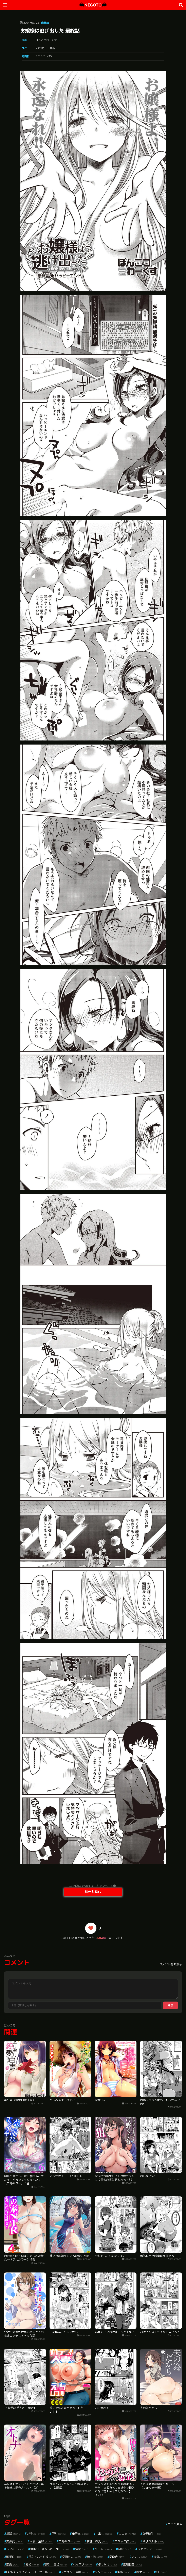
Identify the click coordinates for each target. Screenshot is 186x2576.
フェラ (127, 2534)
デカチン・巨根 (75, 2572)
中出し (104, 2534)
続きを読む (93, 1892)
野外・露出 (56, 2564)
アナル (140, 2557)
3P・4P (103, 2549)
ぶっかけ (107, 2564)
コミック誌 (125, 2541)
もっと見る (175, 2524)
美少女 (14, 2541)
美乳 (160, 2557)
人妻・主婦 (41, 2541)
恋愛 (12, 2564)
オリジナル (153, 2541)
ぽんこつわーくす (46, 40)
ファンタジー (149, 2549)
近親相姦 (132, 2564)
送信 (170, 2005)
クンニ (103, 2572)
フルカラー (69, 2541)
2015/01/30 (44, 56)
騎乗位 (14, 2557)
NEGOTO (93, 5)
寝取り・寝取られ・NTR (49, 2549)
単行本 (80, 2534)
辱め (32, 2564)
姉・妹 (95, 2557)
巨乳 (58, 2534)
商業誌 (45, 23)
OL (161, 2572)
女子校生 (152, 2534)
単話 (52, 48)
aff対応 (40, 48)
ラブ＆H (15, 2549)
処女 (81, 2549)
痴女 (143, 2572)
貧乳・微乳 (97, 2541)
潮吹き (117, 2557)
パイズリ (82, 2564)
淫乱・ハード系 (42, 2557)
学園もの (71, 2557)
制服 (124, 2549)
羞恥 (123, 2572)
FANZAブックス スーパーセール (30, 2572)
